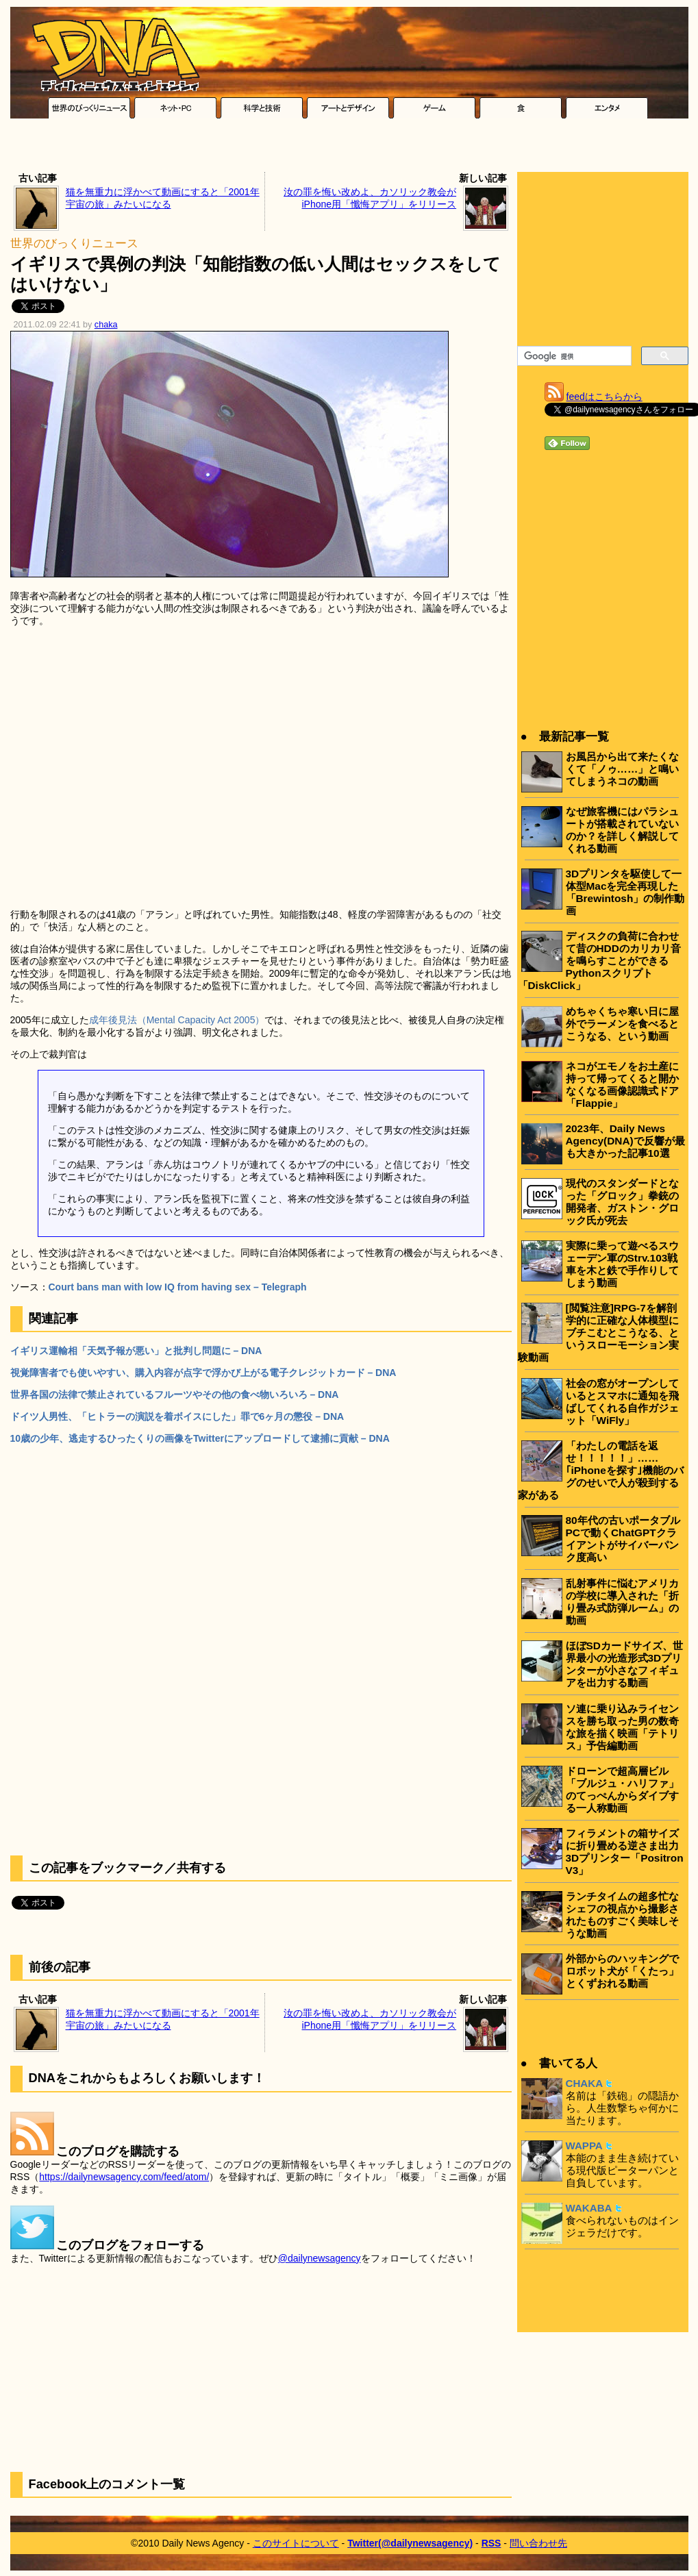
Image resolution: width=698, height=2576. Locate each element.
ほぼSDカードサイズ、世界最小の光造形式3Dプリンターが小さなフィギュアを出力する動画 (624, 1664)
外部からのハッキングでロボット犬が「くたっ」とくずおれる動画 (622, 1971)
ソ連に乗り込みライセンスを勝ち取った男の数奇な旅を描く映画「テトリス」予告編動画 (622, 1727)
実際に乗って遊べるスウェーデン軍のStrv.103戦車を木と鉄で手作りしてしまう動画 (622, 1264)
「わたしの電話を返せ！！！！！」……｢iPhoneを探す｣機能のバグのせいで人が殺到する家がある (601, 1470)
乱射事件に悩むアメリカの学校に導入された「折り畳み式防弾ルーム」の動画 (622, 1601)
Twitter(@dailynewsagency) (410, 2543)
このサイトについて (296, 2543)
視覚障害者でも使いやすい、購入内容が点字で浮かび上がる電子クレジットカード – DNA (203, 1372)
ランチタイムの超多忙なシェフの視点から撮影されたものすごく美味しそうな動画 (622, 1914)
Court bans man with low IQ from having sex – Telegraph (178, 1286)
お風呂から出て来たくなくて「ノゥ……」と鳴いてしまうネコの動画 (623, 769)
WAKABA (589, 2208)
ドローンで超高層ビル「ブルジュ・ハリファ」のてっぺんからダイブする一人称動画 (622, 1789)
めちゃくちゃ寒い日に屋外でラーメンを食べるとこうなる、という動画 (622, 1023)
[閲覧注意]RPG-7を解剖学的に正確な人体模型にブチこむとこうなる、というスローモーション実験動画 (598, 1332)
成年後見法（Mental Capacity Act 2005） (177, 1019)
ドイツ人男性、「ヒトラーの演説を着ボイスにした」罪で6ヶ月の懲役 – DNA (177, 1416)
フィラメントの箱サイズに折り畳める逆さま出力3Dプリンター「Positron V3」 (625, 1851)
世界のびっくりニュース (74, 243)
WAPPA (584, 2145)
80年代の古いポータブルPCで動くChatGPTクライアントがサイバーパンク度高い (623, 1538)
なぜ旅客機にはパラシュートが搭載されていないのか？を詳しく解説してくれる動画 (622, 829)
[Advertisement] (349, 148)
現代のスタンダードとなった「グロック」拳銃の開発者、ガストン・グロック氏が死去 (622, 1201)
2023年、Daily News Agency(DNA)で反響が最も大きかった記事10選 (625, 1141)
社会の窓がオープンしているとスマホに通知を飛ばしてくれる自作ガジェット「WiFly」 (622, 1401)
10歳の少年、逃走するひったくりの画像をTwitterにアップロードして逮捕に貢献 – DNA (200, 1438)
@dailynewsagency (319, 2258)
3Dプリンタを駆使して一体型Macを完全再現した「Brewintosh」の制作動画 (625, 892)
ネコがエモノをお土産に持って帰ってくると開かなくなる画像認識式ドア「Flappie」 (622, 1084)
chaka (106, 324)
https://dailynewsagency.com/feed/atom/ (124, 2176)
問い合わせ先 (538, 2543)
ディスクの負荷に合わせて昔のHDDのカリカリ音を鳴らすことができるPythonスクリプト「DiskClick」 (599, 960)
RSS (491, 2543)
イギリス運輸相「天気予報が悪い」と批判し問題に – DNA (136, 1350)
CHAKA (584, 2083)
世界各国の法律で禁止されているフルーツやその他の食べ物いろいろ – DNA (174, 1394)
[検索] (573, 356)
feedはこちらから (604, 396)
